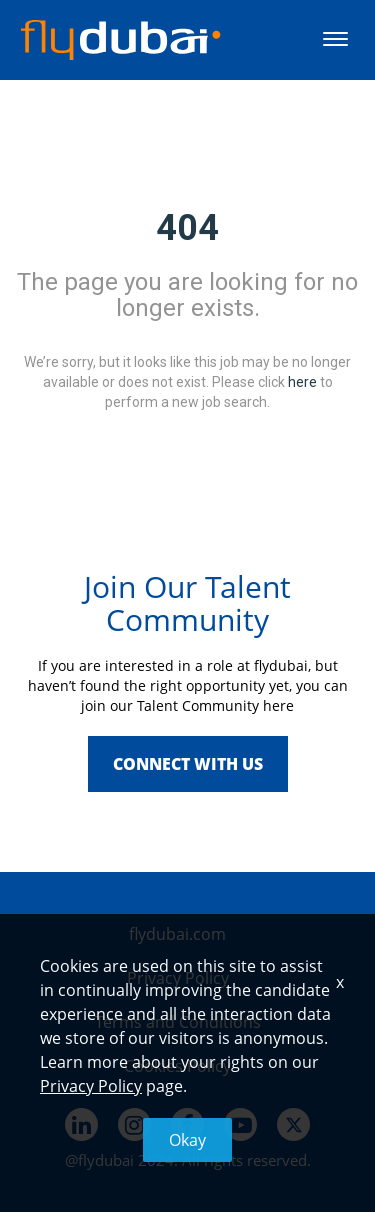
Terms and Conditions (178, 1022)
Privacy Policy (178, 978)
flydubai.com (177, 934)
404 (187, 228)
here (302, 381)
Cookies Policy (177, 1066)
